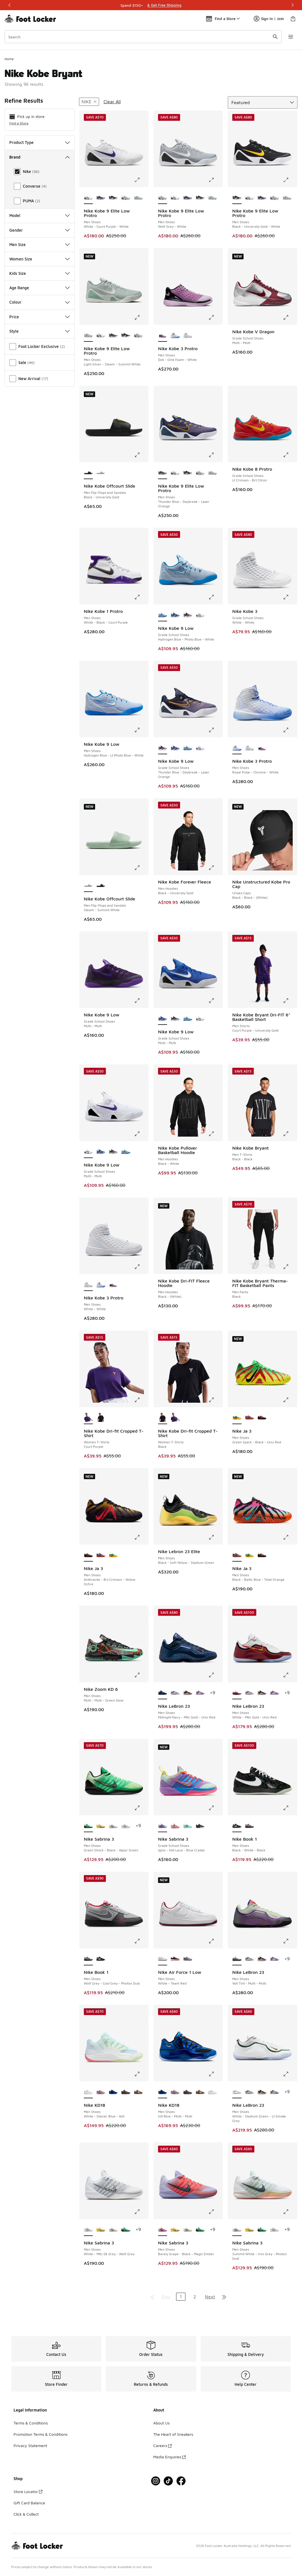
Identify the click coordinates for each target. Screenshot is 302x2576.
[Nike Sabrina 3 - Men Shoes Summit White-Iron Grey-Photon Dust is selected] (236, 2230)
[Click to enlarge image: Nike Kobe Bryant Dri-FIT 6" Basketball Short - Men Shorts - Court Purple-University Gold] (290, 1000)
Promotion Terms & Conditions (40, 2434)
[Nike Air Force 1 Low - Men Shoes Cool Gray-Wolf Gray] (187, 1959)
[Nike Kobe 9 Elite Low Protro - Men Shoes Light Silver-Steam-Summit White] (138, 198)
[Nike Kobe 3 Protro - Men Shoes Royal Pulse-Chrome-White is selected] (236, 748)
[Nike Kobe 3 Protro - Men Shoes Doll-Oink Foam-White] (261, 748)
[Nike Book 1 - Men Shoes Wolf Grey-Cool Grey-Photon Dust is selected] (88, 1959)
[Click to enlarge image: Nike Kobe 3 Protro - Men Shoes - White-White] (141, 1266)
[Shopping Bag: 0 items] (292, 19)
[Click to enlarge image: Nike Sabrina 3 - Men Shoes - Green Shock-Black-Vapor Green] (141, 1808)
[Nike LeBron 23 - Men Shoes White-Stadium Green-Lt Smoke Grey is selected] (236, 2092)
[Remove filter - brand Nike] (89, 102)
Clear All (112, 101)
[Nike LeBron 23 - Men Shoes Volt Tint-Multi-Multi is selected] (236, 1959)
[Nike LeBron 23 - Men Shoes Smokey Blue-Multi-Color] (175, 1693)
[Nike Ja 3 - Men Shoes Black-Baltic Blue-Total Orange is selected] (236, 1555)
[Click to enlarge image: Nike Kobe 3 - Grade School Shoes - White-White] (290, 597)
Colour (39, 302)
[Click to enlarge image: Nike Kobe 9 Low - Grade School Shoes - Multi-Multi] (141, 1000)
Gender (39, 230)
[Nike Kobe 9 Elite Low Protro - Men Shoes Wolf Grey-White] (125, 198)
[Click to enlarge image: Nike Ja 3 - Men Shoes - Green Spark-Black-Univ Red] (290, 1400)
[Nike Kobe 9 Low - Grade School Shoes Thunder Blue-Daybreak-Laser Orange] (187, 615)
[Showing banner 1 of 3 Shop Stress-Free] (151, 5)
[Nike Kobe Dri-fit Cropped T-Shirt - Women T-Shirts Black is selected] (162, 1418)
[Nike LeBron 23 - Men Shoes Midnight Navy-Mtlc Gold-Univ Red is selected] (162, 1693)
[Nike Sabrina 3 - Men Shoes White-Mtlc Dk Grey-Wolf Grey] (125, 1826)
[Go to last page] (224, 2296)
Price (39, 316)
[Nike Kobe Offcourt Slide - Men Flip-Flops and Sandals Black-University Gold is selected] (88, 473)
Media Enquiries (169, 2456)
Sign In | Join (269, 18)
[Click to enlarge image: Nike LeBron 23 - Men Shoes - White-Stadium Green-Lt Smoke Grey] (290, 2074)
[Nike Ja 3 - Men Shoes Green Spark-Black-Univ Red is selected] (236, 1418)
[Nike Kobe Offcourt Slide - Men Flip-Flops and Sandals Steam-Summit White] (100, 473)
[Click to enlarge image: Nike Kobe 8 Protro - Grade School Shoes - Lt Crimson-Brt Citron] (290, 455)
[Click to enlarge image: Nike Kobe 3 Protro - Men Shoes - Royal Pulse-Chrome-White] (290, 730)
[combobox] (143, 36)
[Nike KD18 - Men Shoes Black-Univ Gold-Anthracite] (125, 2092)
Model (39, 215)
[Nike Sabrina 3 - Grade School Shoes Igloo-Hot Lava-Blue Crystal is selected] (162, 1826)
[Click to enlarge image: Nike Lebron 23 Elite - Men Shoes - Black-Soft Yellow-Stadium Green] (215, 1537)
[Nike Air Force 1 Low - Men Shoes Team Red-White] (175, 1959)
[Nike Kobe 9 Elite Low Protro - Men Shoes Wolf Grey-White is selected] (162, 198)
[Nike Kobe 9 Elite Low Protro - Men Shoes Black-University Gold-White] (113, 198)
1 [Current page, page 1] (181, 2296)
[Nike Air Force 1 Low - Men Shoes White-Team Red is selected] (162, 1959)
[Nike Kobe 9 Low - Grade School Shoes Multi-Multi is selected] (162, 1018)
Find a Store (19, 123)
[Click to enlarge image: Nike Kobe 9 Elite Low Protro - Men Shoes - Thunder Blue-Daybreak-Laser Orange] (215, 455)
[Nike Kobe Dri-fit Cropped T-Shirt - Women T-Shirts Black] (100, 1418)
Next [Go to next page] (210, 2296)
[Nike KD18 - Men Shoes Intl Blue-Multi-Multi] (113, 2092)
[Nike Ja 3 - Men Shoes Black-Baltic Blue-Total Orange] (249, 1418)
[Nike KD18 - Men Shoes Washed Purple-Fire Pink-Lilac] (100, 2092)
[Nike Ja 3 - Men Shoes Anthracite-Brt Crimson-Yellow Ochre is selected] (88, 1555)
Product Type (39, 142)
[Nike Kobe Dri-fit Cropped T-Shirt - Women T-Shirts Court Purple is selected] (88, 1418)
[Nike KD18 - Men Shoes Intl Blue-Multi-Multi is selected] (162, 2092)
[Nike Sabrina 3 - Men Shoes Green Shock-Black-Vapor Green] (125, 2230)
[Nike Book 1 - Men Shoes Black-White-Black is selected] (236, 1826)
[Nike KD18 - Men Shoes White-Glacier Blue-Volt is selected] (88, 2092)
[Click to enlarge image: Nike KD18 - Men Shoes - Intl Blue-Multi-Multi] (215, 2074)
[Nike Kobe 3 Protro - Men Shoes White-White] (187, 335)
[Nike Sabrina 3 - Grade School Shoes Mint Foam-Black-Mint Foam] (187, 1826)
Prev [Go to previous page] (165, 2296)
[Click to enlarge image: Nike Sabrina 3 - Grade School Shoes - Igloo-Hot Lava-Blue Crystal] (215, 1808)
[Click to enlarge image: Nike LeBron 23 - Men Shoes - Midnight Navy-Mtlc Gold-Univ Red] (215, 1675)
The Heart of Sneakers (173, 2434)
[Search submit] (275, 36)
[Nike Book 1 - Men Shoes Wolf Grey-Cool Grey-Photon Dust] (249, 1826)
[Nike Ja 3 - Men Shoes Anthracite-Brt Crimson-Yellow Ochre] (261, 1418)
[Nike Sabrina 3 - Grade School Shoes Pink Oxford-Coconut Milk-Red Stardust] (175, 1826)
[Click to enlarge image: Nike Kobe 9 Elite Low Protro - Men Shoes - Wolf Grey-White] (215, 180)
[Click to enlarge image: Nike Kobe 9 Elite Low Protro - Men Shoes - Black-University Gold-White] (290, 180)
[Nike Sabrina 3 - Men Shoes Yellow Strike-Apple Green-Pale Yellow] (100, 1826)
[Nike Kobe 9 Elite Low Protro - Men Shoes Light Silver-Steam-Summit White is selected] (88, 335)
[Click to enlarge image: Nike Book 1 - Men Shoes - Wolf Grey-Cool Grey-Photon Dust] (141, 1941)
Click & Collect (26, 2514)
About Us (161, 2423)
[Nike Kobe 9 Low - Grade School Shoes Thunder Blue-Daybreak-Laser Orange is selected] (162, 748)
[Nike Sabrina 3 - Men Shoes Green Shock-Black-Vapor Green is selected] (88, 1826)
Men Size (39, 244)
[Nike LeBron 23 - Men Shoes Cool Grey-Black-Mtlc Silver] (200, 1693)
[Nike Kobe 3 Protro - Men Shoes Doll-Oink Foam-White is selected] (162, 335)
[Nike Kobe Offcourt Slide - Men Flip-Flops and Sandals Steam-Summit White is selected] (88, 886)
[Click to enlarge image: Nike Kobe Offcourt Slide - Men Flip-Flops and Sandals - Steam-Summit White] (141, 867)
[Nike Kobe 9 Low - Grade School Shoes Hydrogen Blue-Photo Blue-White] (187, 748)
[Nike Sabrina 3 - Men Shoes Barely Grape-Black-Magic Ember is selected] (162, 2230)
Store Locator (28, 2491)
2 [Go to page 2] (194, 2296)
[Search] (143, 36)
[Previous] (9, 5)
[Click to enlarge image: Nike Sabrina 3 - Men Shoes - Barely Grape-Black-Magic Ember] (215, 2212)
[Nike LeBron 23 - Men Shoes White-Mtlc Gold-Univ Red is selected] (236, 1693)
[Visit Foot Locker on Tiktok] (168, 2481)
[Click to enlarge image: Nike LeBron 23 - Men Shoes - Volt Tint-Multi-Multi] (290, 1941)
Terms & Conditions (31, 2423)
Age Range (39, 287)
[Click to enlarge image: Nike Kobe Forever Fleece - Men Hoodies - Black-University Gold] (215, 867)
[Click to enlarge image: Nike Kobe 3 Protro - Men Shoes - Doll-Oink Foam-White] (215, 317)
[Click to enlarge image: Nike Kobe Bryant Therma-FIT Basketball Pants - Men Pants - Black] (290, 1266)
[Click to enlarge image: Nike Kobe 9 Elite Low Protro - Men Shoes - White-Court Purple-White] (141, 180)
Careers (162, 2445)
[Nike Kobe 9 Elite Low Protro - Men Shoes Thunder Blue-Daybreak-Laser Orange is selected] (162, 473)
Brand (39, 157)
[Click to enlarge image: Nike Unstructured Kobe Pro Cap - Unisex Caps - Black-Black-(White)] (290, 867)
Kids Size (39, 273)
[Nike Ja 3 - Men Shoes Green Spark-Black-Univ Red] (113, 1555)
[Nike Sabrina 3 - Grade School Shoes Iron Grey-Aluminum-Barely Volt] (200, 1826)
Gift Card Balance (29, 2502)
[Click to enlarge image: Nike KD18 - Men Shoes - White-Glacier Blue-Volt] (141, 2074)
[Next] (292, 5)
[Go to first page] (152, 2296)
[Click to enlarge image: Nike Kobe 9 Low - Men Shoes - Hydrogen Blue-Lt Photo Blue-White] (141, 730)
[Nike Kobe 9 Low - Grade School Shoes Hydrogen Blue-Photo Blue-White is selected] (162, 615)
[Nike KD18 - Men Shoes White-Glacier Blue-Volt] (212, 2092)
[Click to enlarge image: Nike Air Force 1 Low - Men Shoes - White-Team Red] (215, 1941)
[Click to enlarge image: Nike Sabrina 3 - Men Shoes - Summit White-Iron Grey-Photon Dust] (290, 2212)
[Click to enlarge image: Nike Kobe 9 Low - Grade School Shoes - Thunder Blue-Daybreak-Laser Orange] (215, 730)
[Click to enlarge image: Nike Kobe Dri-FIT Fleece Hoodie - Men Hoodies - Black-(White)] (215, 1266)
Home (9, 59)
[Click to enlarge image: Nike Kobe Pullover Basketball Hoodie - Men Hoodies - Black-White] (215, 1134)
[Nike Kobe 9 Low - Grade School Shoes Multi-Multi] (175, 615)
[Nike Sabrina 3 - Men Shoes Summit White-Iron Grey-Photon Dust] (113, 1826)
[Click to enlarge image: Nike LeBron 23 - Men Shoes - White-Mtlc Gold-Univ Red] (290, 1675)
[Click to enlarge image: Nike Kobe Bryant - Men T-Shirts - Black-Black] (290, 1134)
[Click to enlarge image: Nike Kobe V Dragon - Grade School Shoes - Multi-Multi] (290, 317)
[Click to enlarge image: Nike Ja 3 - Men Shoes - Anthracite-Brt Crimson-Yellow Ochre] (141, 1537)
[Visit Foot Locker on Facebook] (181, 2481)
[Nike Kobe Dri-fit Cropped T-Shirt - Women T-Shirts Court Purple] (175, 1418)
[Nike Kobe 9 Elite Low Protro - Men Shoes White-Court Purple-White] (175, 198)
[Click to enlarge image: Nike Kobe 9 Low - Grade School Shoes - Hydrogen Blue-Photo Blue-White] (215, 597)
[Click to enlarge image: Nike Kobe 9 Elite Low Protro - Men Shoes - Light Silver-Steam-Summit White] (141, 317)
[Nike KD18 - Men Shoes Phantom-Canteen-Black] (138, 2092)
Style (39, 331)
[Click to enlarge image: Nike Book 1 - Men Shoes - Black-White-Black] (290, 1808)
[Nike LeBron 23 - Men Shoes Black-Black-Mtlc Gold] (187, 1693)
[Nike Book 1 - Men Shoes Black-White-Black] (100, 1959)
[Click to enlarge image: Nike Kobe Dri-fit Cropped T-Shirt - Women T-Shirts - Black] (215, 1400)
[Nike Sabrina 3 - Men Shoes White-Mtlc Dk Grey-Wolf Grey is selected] (88, 2230)
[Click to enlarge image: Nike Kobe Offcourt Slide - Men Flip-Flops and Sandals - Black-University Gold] (141, 455)
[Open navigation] (290, 37)
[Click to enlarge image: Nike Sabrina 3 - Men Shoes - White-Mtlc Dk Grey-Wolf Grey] (141, 2212)
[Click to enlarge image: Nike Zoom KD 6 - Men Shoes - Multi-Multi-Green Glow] (141, 1675)
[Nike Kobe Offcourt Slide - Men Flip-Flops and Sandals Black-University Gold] (100, 886)
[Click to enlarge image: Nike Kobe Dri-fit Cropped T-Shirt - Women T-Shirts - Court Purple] (141, 1400)
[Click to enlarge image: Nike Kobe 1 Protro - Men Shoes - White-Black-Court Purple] (141, 597)
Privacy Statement (30, 2445)
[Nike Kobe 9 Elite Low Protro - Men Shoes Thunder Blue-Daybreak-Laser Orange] (100, 198)
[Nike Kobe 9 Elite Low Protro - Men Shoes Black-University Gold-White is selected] (236, 198)
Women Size (39, 258)
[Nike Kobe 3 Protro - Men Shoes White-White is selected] (88, 1285)
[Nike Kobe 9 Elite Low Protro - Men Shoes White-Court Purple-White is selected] (88, 198)
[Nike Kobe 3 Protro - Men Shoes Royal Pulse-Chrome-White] (175, 335)
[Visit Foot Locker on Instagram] (155, 2481)
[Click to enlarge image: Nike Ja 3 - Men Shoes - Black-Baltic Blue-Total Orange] (290, 1537)
